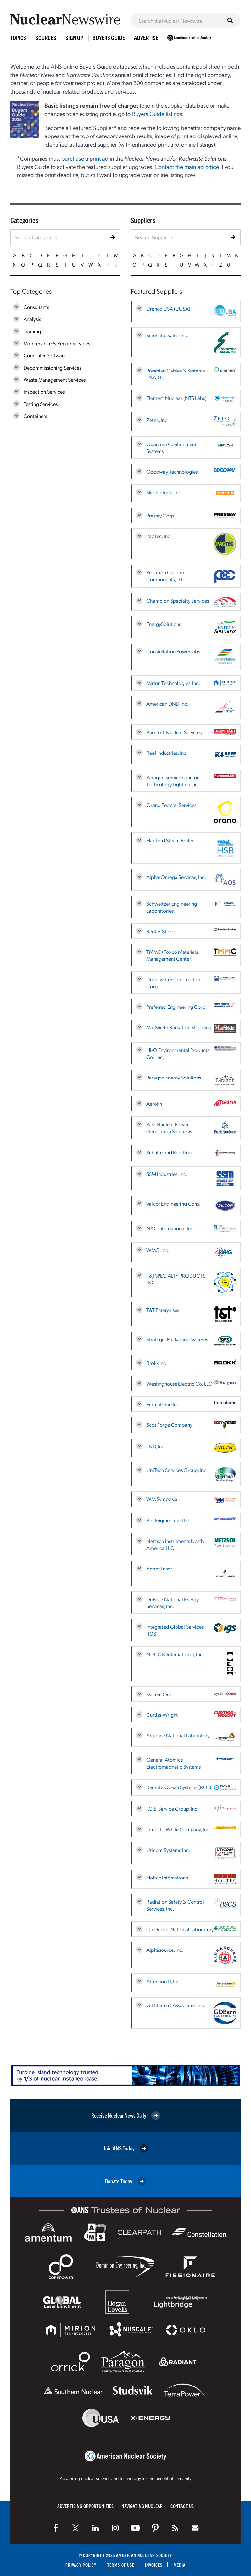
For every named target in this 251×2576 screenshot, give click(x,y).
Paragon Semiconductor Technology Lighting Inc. (172, 781)
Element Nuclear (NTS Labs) (176, 397)
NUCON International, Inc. (175, 1654)
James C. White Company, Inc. (178, 1829)
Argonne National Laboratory (177, 1735)
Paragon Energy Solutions (173, 1077)
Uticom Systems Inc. (168, 1849)
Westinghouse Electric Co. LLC (179, 1383)
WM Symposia (161, 1499)
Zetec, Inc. (157, 419)
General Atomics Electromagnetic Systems (173, 1763)
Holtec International (168, 1877)
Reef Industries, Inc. (167, 752)
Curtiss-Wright (162, 1714)
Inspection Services (44, 391)
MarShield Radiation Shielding (178, 1027)
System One (159, 1694)
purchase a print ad (85, 158)
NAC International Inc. (170, 1228)
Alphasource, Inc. (164, 1949)
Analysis (32, 319)
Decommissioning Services (52, 367)
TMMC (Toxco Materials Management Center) (172, 955)
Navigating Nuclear (142, 2506)
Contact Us (182, 2506)
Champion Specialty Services (177, 600)
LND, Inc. (156, 1446)
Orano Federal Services (171, 804)
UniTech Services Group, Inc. (177, 1469)
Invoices (154, 2564)
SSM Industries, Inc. (166, 1173)
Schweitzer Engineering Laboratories (171, 907)
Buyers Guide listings (157, 113)
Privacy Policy (80, 2564)
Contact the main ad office (187, 166)
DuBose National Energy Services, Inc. (172, 1602)
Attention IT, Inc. (163, 1981)
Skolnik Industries (164, 492)
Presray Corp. (160, 515)
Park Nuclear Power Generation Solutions (169, 1127)
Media (180, 2564)
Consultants (36, 306)
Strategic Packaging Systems (177, 1339)
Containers (35, 415)
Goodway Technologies (172, 471)
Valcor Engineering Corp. (173, 1203)
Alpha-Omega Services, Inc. (176, 876)
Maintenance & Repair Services (57, 343)
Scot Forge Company (169, 1424)
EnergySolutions (163, 623)
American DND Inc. (167, 703)
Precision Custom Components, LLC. (166, 576)
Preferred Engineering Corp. (176, 1006)
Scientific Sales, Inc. (167, 335)
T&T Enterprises (162, 1309)
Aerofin (154, 1103)
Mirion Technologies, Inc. (173, 683)
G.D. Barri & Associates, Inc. (175, 2005)
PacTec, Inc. (159, 536)
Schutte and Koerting (169, 1152)
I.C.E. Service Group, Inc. (172, 1808)
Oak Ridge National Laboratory (180, 1929)
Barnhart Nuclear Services (174, 732)
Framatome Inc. (163, 1404)
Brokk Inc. (156, 1362)
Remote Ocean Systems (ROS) (178, 1787)
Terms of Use (120, 2564)
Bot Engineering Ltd (167, 1520)
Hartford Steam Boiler (169, 840)
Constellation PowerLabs (173, 651)
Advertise (146, 37)
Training (32, 331)
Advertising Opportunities (85, 2506)
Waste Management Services (55, 379)
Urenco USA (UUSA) (168, 308)
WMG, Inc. (157, 1249)
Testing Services (41, 403)
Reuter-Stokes (161, 931)
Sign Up (74, 37)
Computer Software (45, 355)
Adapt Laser (159, 1568)
